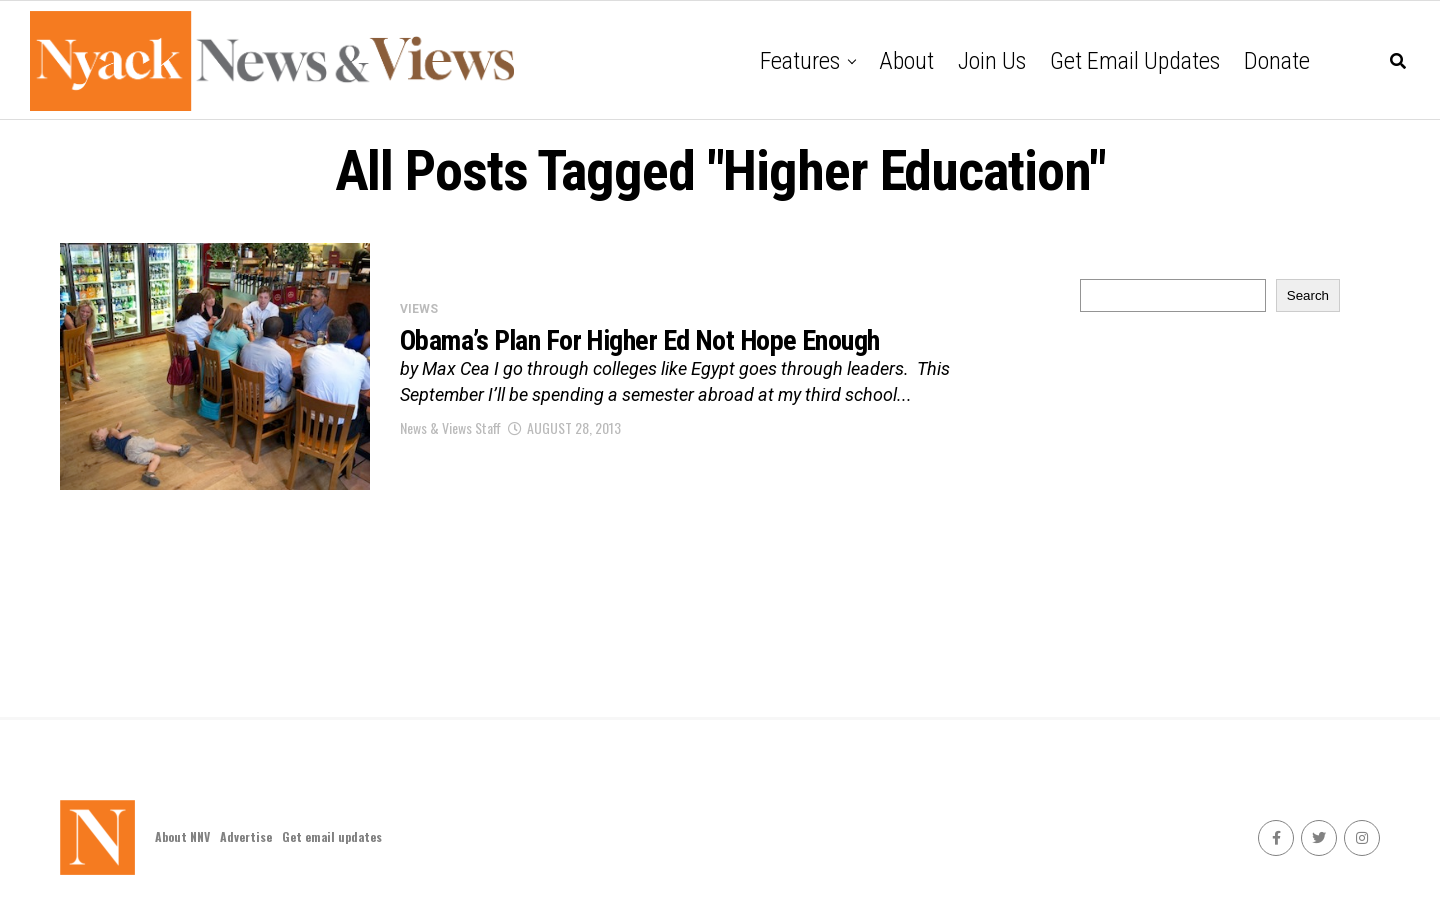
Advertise (246, 836)
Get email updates (1135, 61)
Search (1308, 295)
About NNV (182, 836)
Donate (1277, 61)
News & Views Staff (450, 427)
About (906, 61)
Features (800, 61)
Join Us (992, 61)
